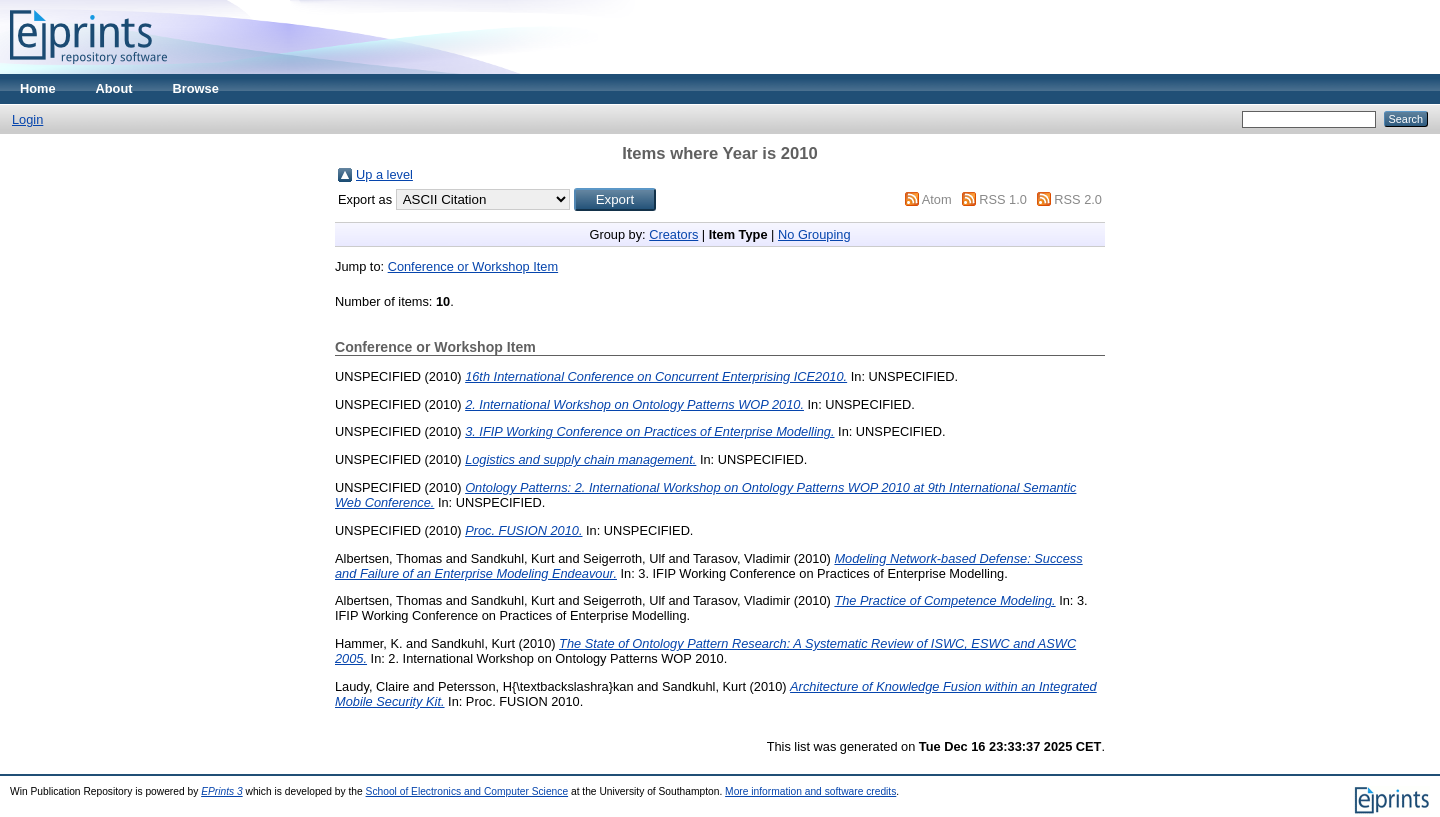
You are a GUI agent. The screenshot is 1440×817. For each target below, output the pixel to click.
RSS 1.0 (1003, 199)
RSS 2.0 (1078, 199)
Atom (937, 199)
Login (27, 119)
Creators (673, 234)
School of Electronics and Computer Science (467, 791)
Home (38, 88)
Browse (196, 88)
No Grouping (814, 234)
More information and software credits (810, 791)
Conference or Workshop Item (473, 266)
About (114, 88)
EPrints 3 (222, 791)
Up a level (384, 174)
